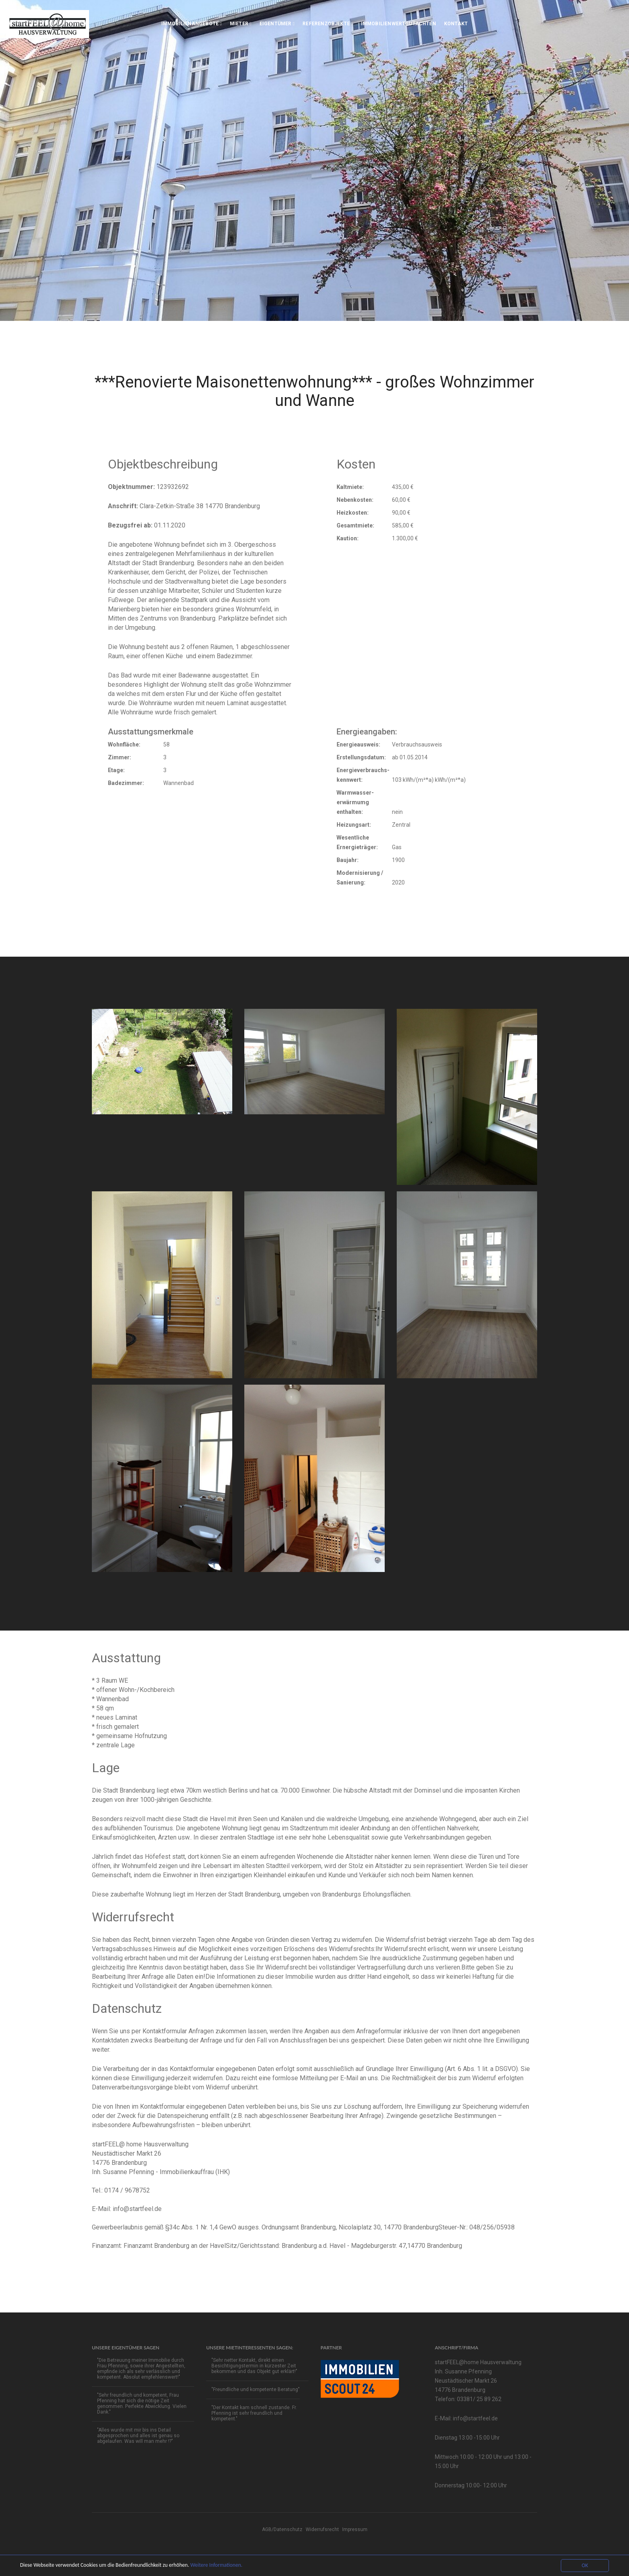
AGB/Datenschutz (282, 2529)
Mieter (241, 24)
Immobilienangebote (191, 24)
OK (585, 2565)
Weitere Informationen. (216, 2565)
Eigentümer (277, 24)
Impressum (354, 2529)
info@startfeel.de (137, 2209)
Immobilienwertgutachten (398, 24)
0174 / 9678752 (127, 2190)
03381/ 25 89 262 (479, 2399)
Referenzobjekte (327, 24)
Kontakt (456, 24)
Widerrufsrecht (322, 2529)
